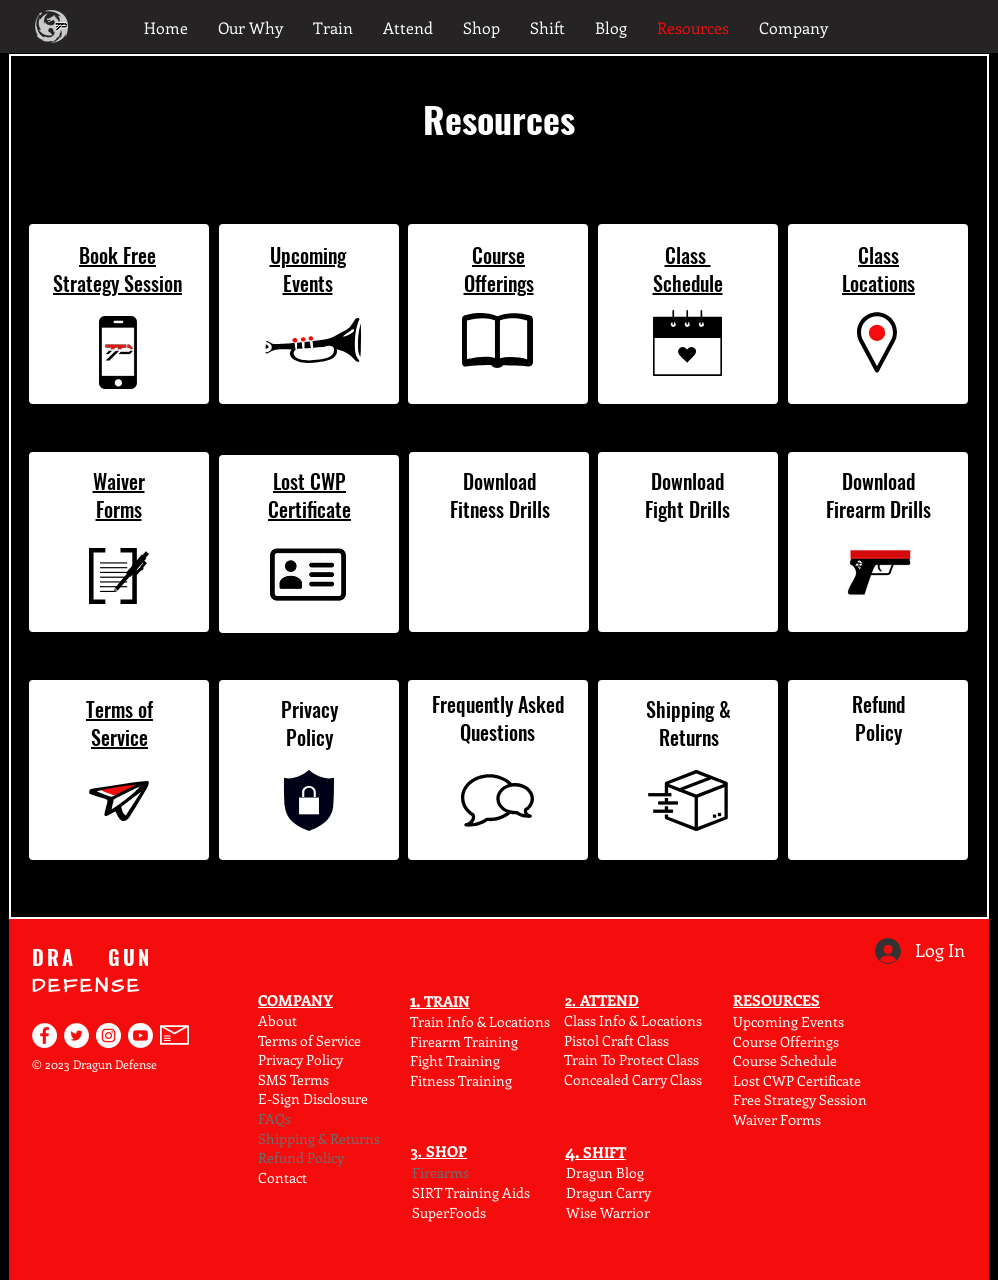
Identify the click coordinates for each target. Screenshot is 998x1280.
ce (354, 1040)
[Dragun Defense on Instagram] (108, 1035)
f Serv (326, 1040)
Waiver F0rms (777, 1119)
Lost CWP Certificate (797, 1080)
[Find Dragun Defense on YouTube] (140, 1035)
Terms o (283, 1040)
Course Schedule (785, 1060)
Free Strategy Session (800, 1099)
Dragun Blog (605, 1172)
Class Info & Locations (633, 1020)
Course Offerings (786, 1041)
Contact (282, 1177)
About (277, 1020)
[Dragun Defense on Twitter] (76, 1035)
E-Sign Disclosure (313, 1098)
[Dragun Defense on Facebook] (44, 1035)
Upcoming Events (788, 1021)
